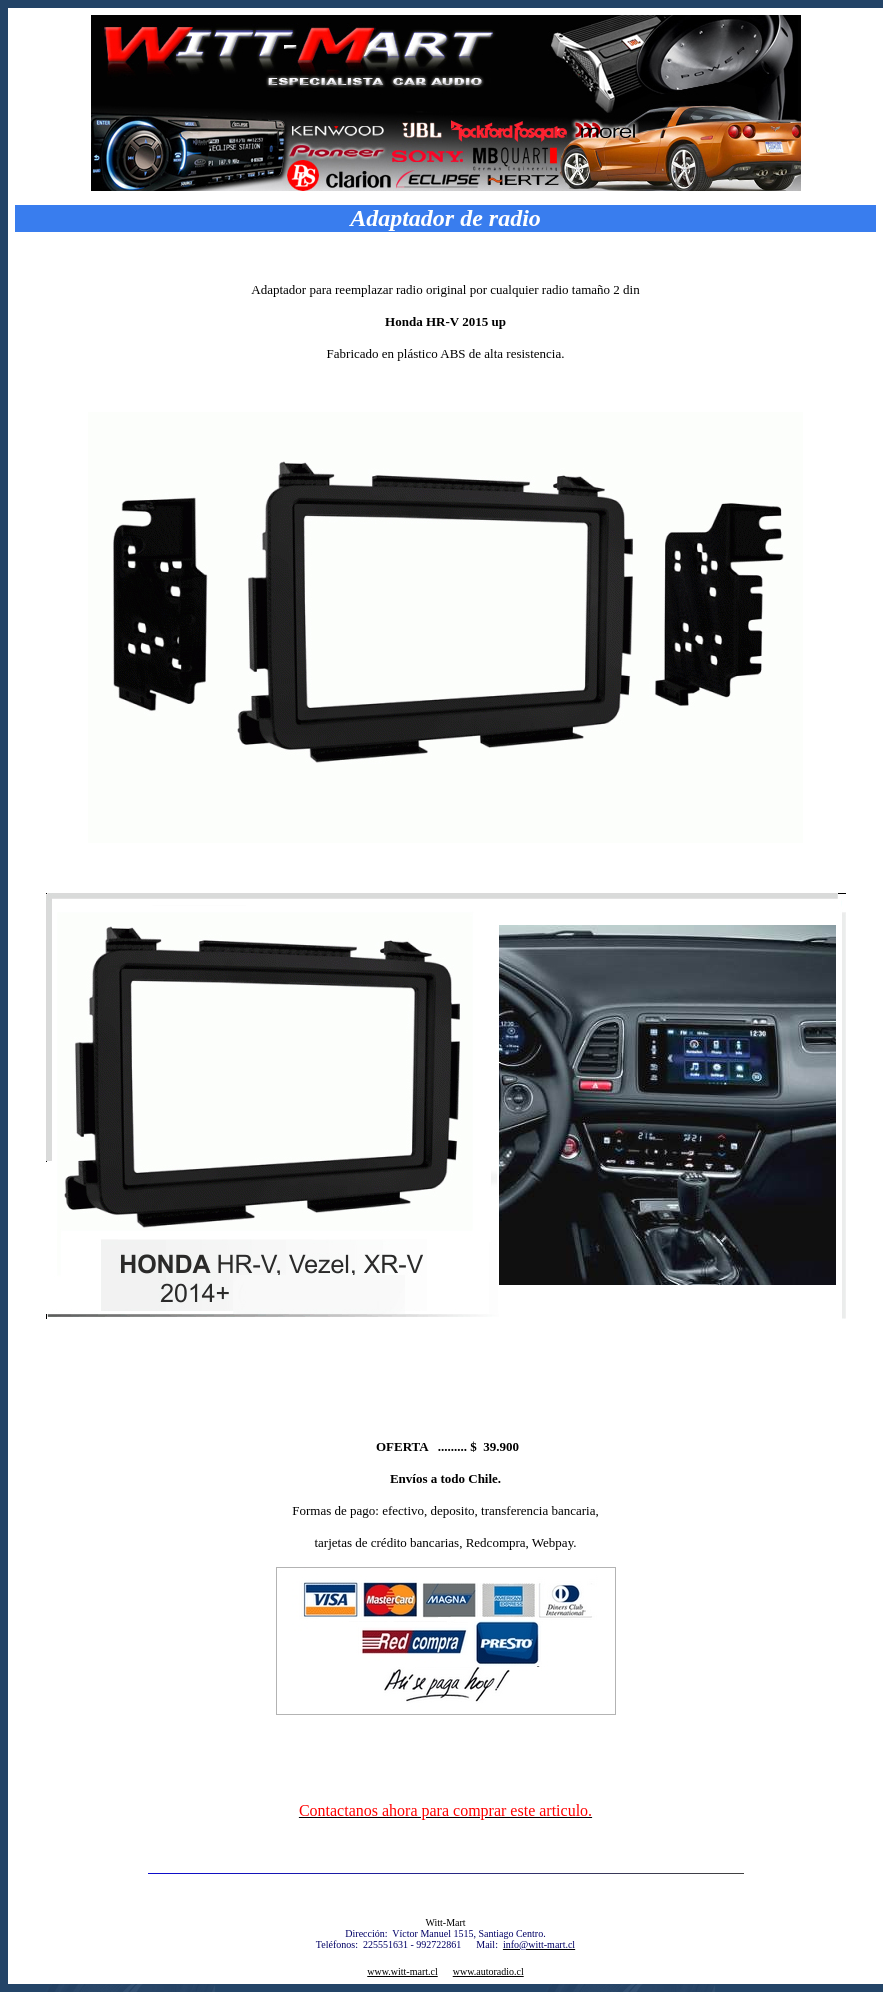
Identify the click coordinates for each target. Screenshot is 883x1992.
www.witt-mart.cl (402, 1971)
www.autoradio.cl (488, 1971)
